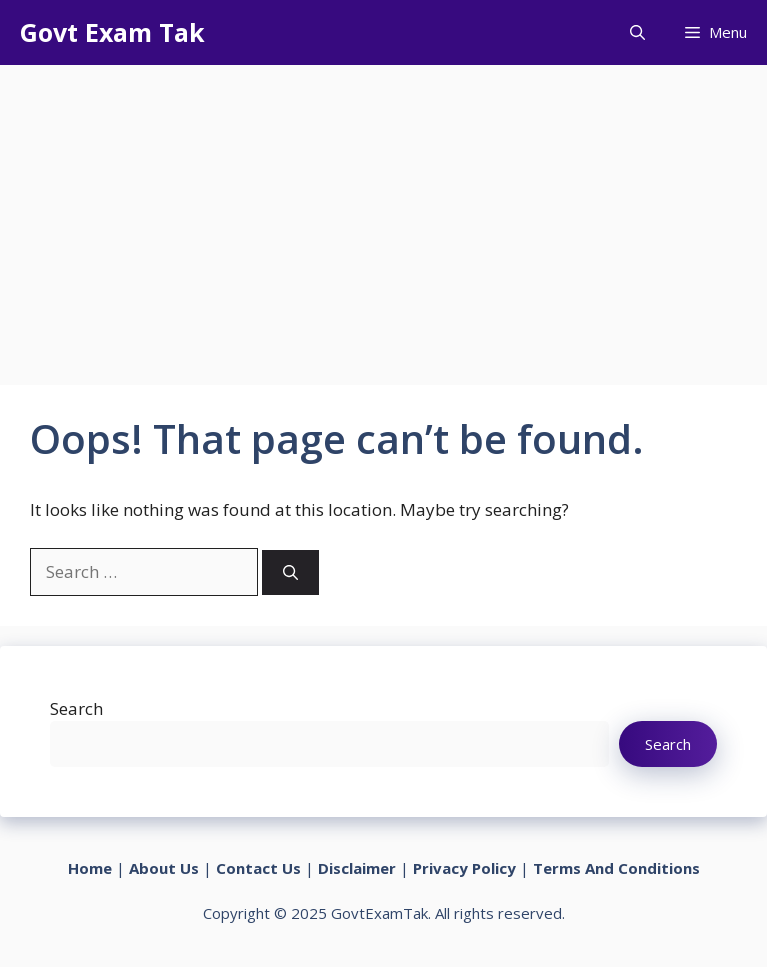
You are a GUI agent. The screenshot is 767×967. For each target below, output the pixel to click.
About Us (164, 868)
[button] (637, 32)
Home (90, 868)
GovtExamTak (379, 913)
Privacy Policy (464, 868)
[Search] (290, 572)
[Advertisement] (383, 215)
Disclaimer (357, 868)
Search (76, 708)
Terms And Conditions (616, 868)
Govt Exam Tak (112, 32)
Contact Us (258, 868)
